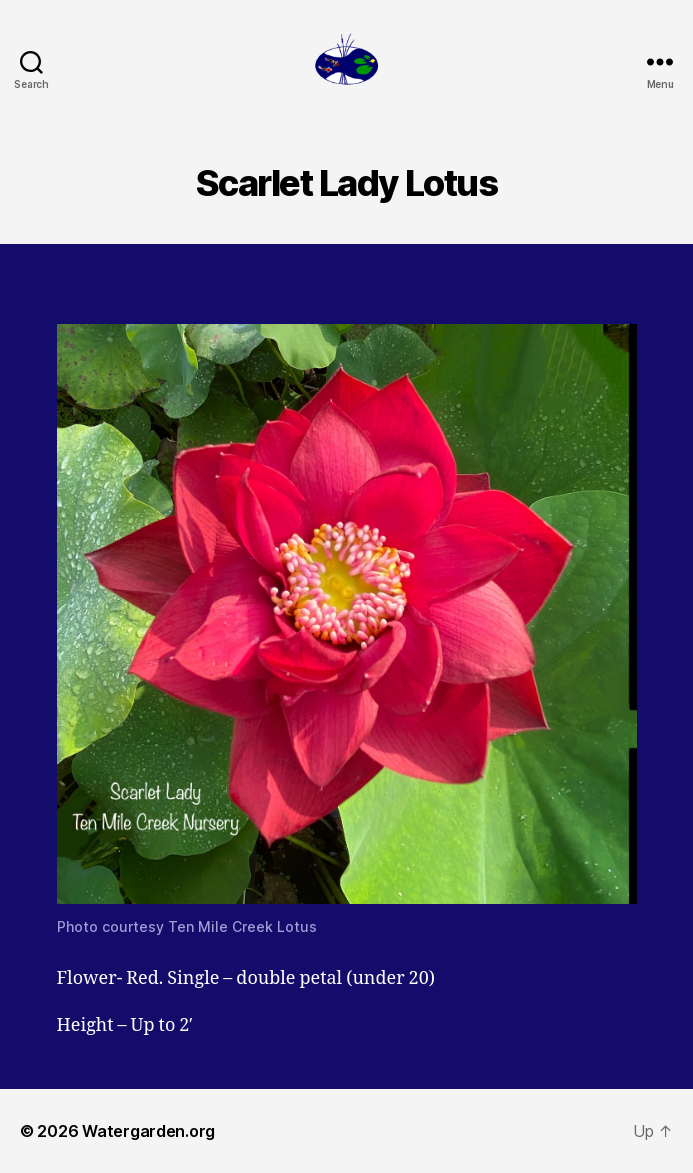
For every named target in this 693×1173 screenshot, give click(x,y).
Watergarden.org (148, 1131)
